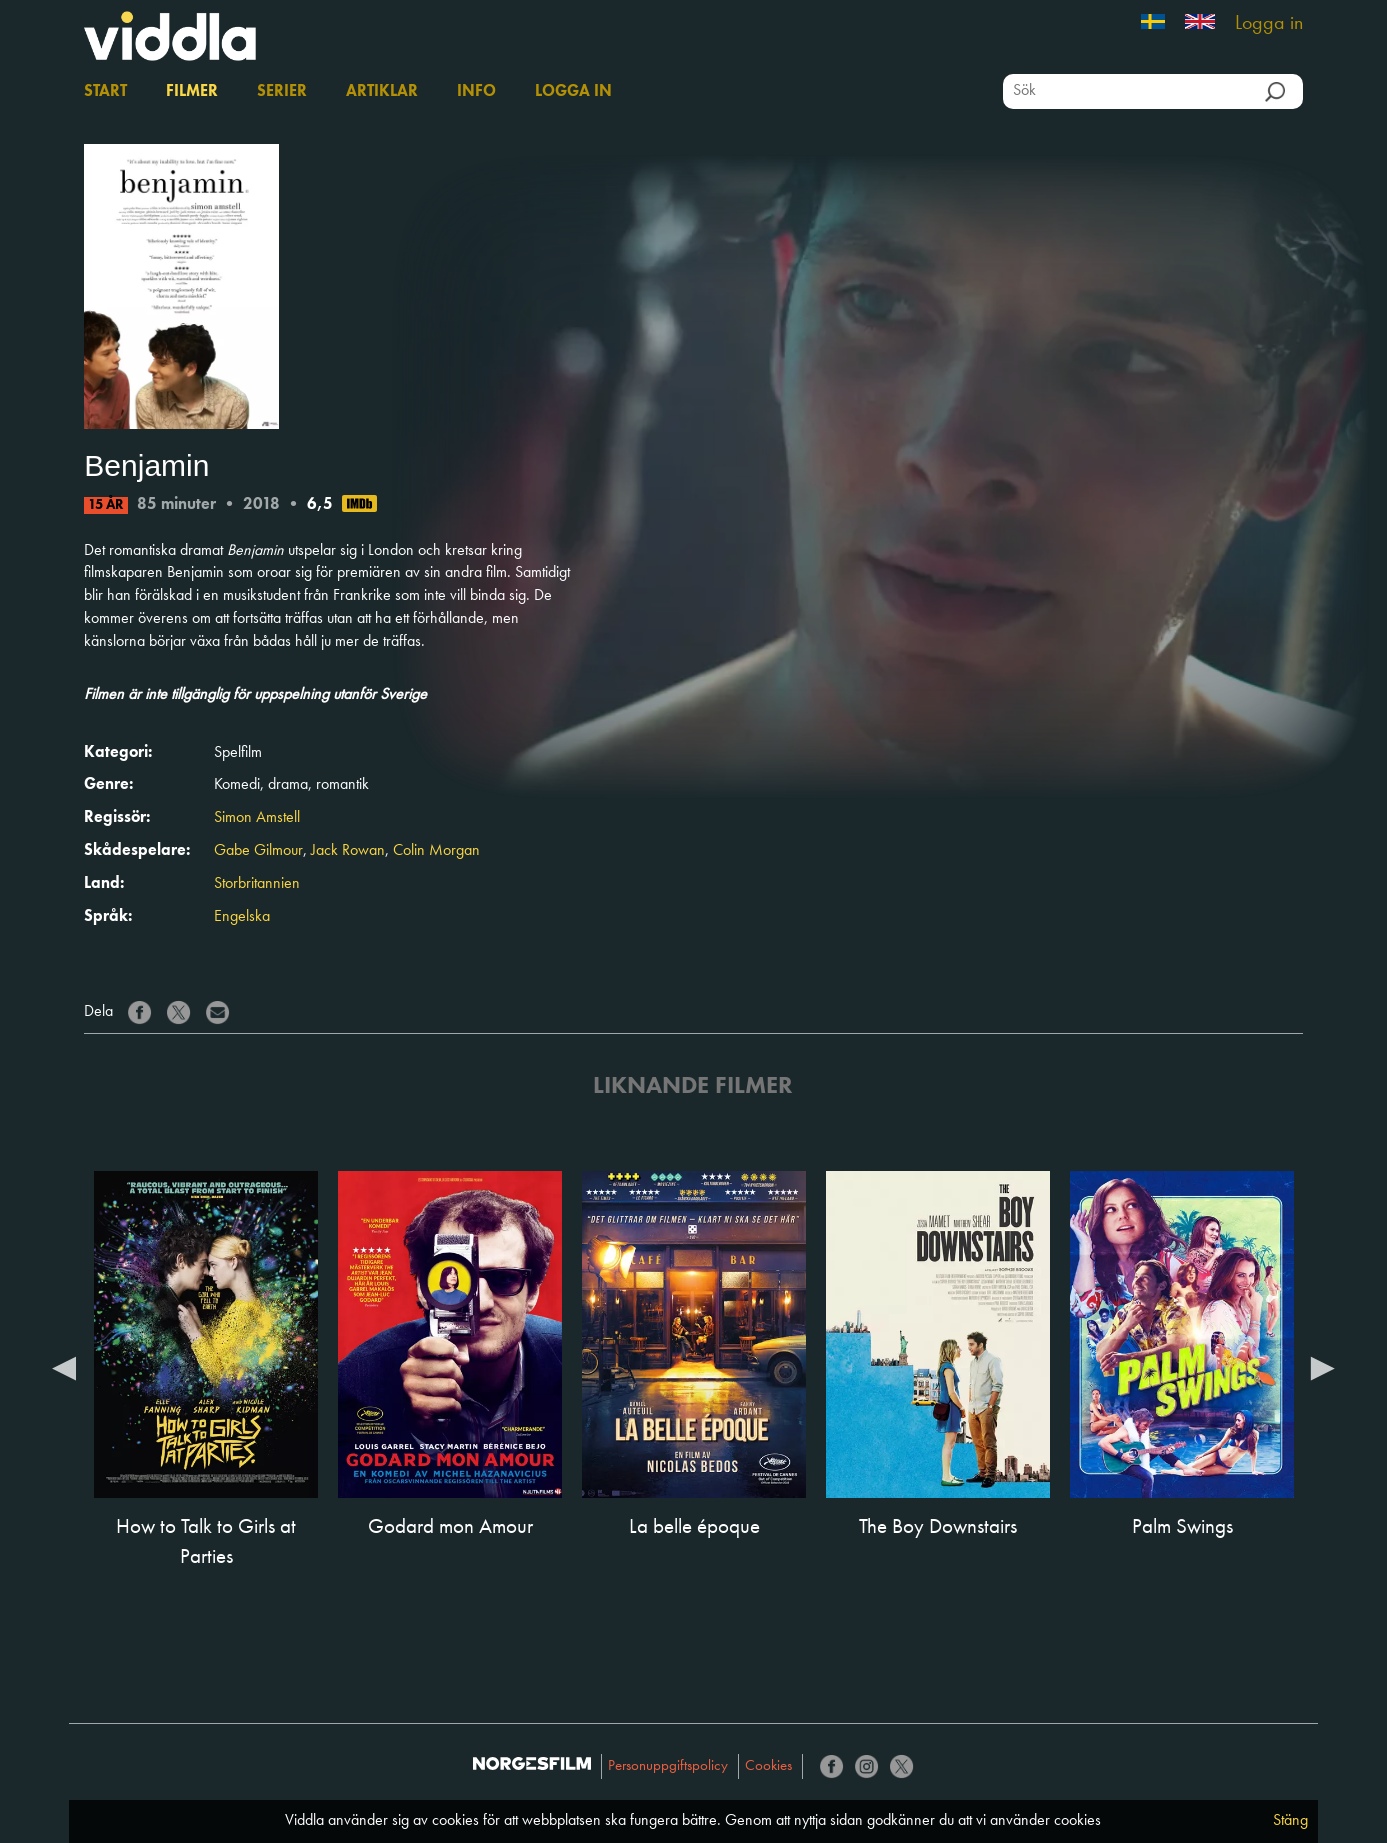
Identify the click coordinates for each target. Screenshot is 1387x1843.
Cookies (768, 1766)
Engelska (242, 917)
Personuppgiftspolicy (668, 1766)
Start (105, 92)
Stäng (1290, 1821)
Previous (64, 1367)
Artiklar (382, 92)
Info (476, 92)
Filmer (192, 92)
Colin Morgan (436, 851)
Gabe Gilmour (258, 851)
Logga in (1269, 24)
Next (1323, 1367)
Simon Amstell (257, 818)
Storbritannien (257, 884)
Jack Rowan (348, 851)
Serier (282, 92)
